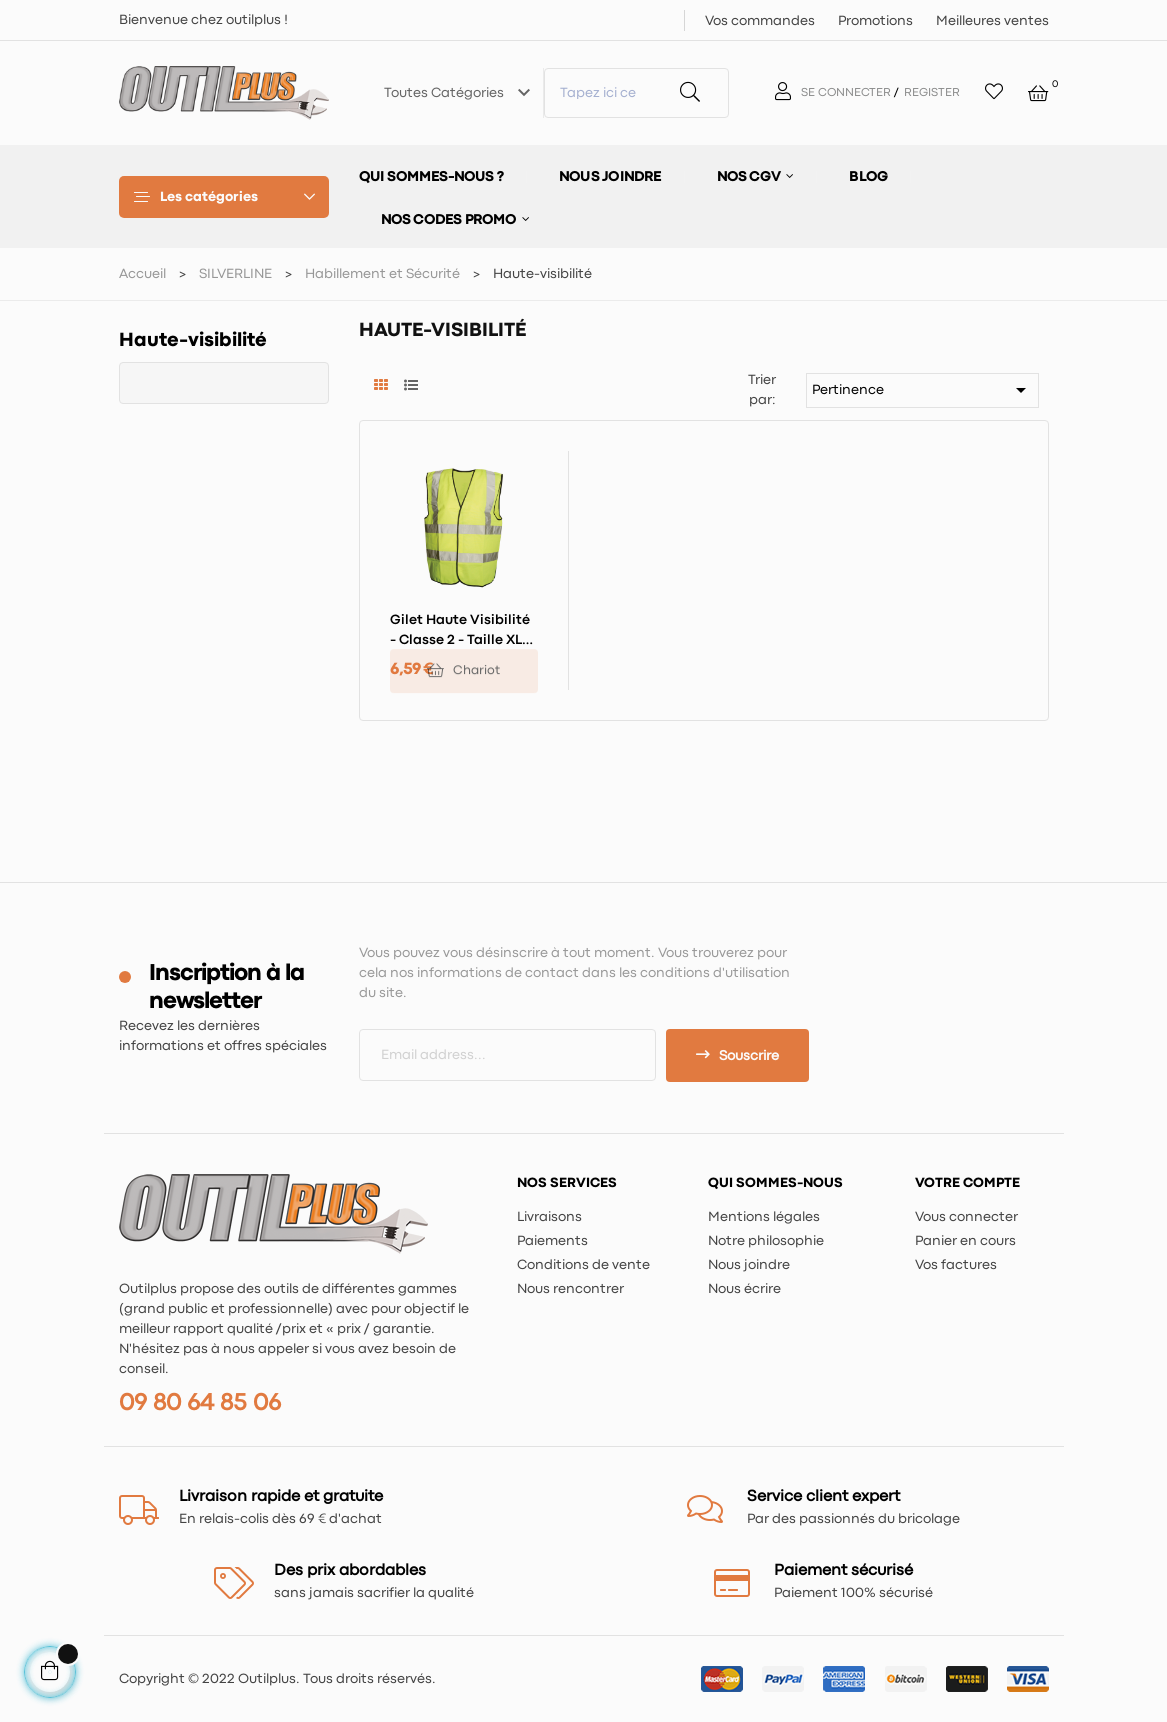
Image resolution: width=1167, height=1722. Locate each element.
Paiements (552, 1241)
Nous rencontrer (570, 1289)
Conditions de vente (583, 1265)
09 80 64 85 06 (200, 1403)
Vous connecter (966, 1217)
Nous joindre (749, 1265)
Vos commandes (760, 21)
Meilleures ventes (992, 21)
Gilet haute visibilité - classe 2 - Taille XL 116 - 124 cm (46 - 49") (460, 632)
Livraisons (549, 1217)
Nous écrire (744, 1289)
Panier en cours (965, 1241)
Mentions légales (764, 1217)
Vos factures (956, 1265)
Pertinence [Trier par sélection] (922, 390)
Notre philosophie (766, 1241)
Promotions (875, 21)
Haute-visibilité (193, 340)
